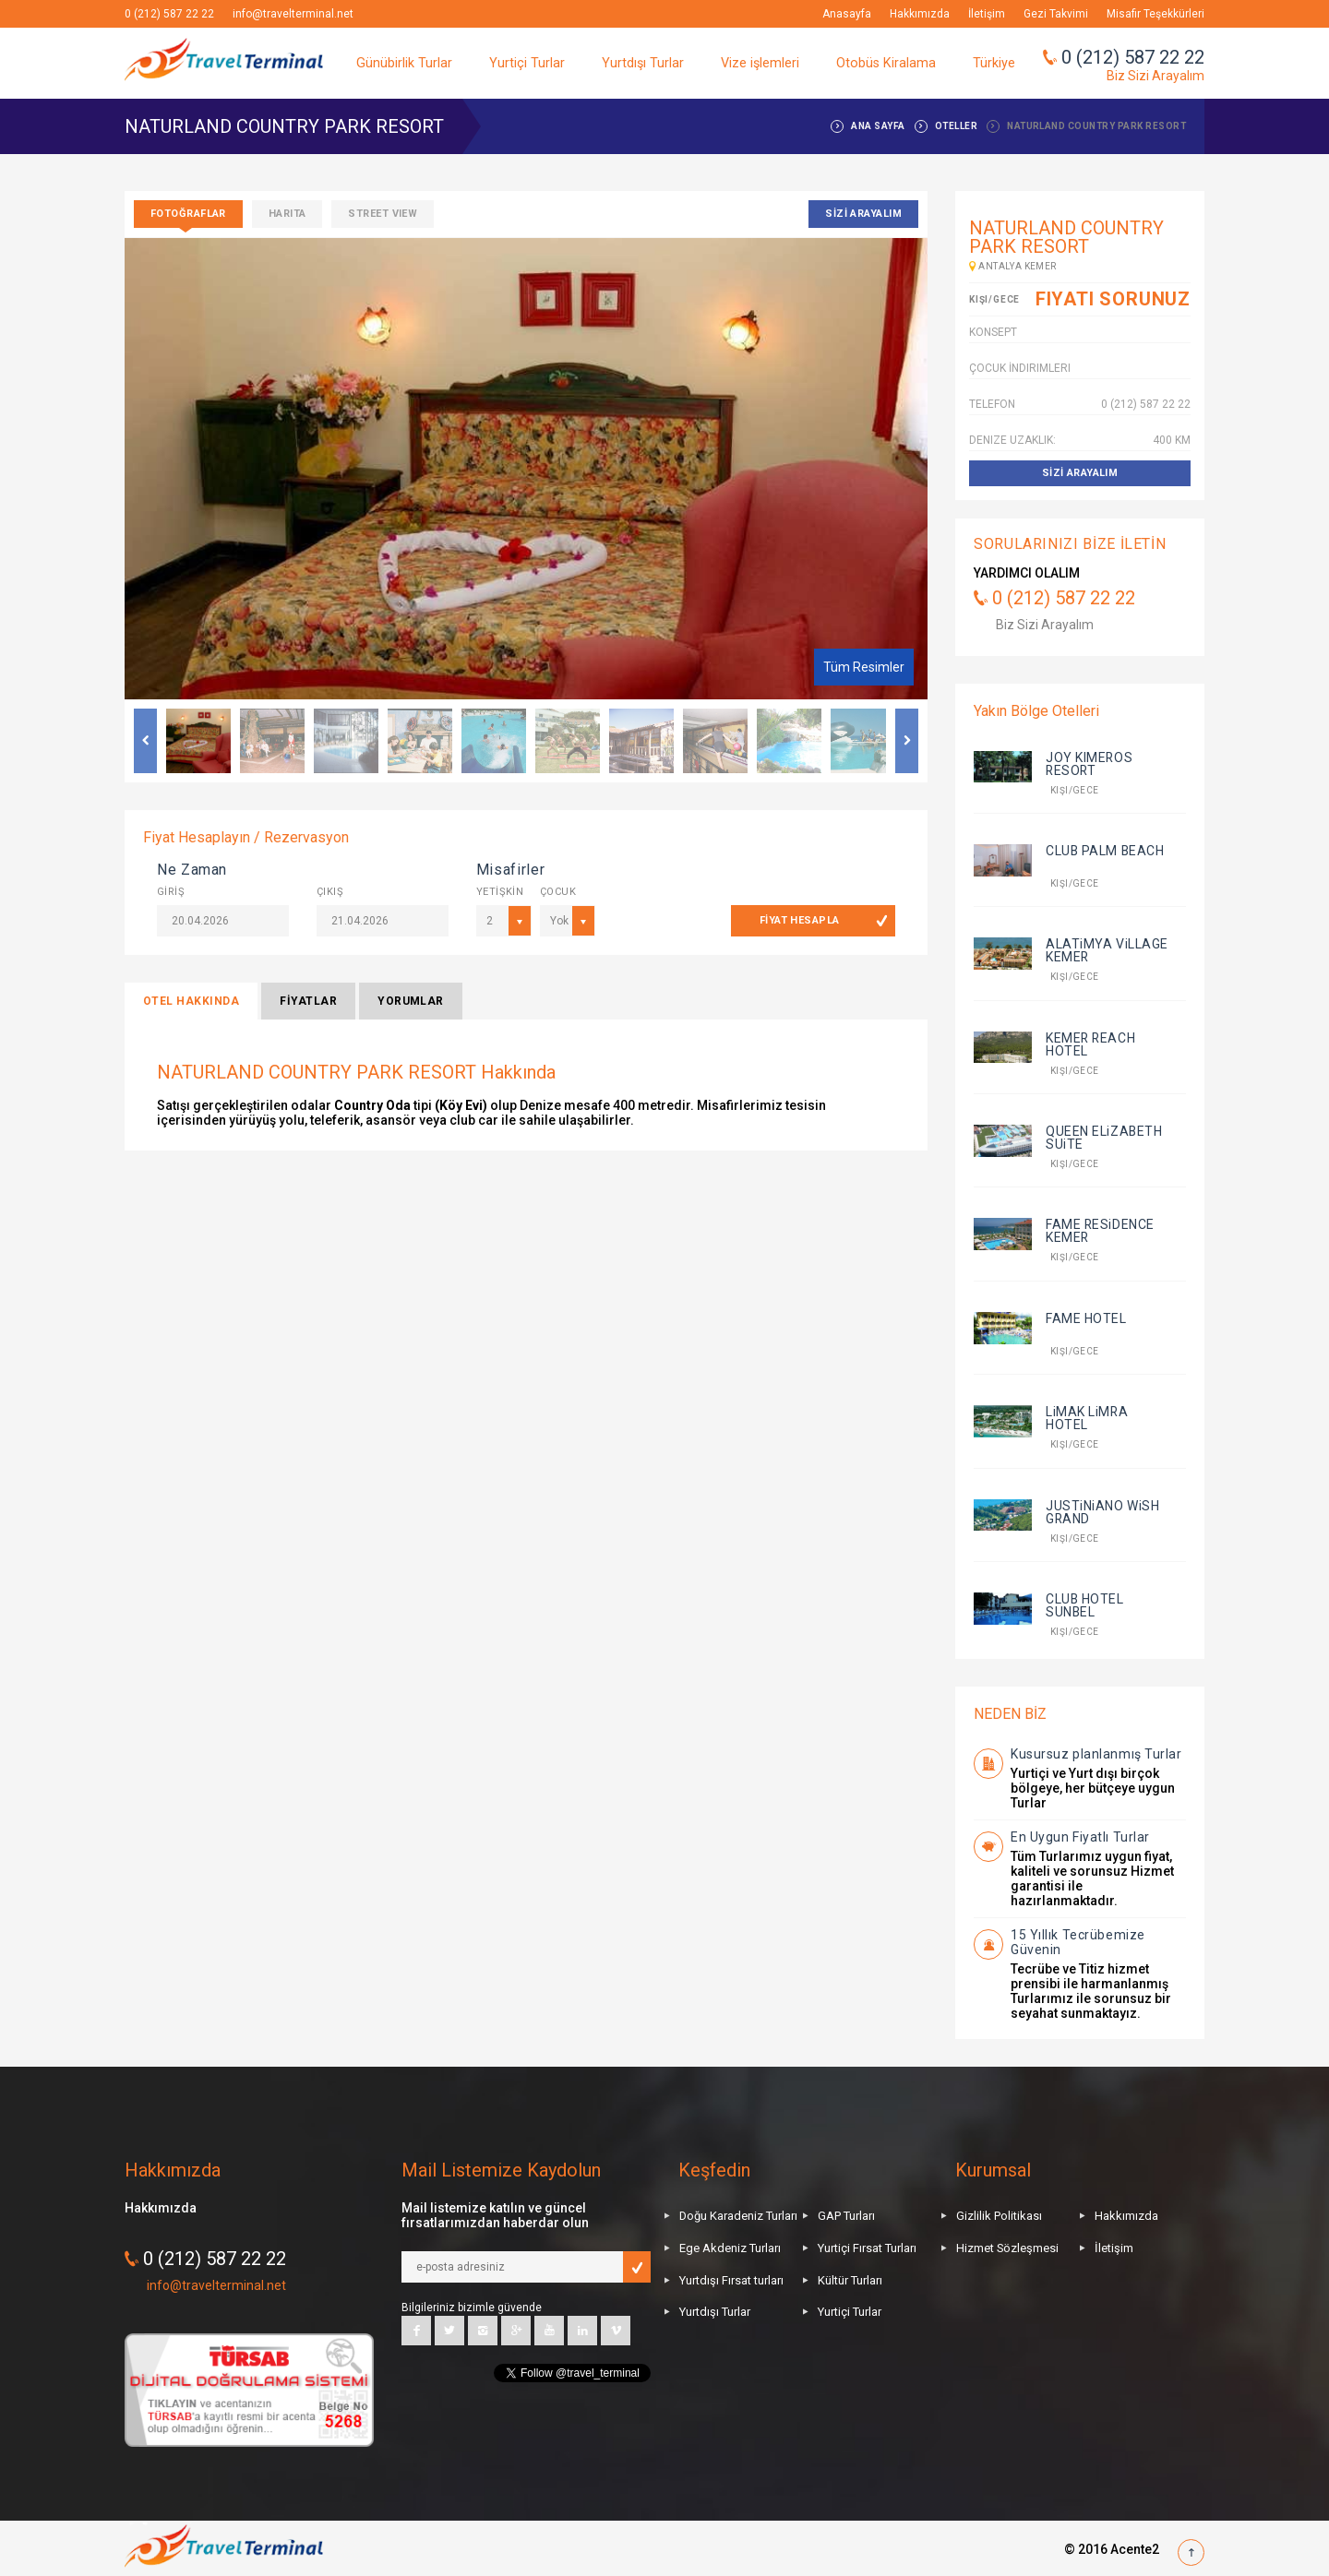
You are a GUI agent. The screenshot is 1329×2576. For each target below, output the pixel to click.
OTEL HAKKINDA (191, 1001)
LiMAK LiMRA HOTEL (1087, 1418)
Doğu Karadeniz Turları (738, 2216)
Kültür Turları (850, 2280)
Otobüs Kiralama (886, 63)
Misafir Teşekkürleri (1155, 13)
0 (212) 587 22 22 (169, 13)
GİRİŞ (171, 892)
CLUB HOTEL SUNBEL (1085, 1605)
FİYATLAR (308, 1001)
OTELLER (956, 126)
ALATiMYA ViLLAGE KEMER (1107, 950)
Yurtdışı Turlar (643, 63)
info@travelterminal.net (293, 13)
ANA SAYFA (877, 126)
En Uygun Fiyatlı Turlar (1080, 1837)
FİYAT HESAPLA (800, 920)
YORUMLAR (410, 1001)
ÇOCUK (558, 892)
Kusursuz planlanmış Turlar (1096, 1754)
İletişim (986, 13)
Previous (145, 741)
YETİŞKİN (494, 892)
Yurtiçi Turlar (527, 63)
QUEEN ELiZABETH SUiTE (1104, 1137)
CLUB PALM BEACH (1105, 850)
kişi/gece (1072, 789)
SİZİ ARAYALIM (863, 214)
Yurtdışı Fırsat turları (731, 2280)
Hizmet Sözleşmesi (1007, 2248)
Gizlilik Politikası (999, 2216)
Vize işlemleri (760, 63)
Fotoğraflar (188, 214)
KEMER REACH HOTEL (1090, 1044)
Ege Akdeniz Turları (730, 2248)
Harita (287, 214)
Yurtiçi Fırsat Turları (867, 2248)
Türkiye (994, 63)
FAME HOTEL (1086, 1318)
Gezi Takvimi (1056, 13)
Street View (382, 214)
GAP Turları (846, 2216)
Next (906, 741)
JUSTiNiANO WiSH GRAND (1102, 1512)
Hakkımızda (920, 13)
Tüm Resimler (863, 667)
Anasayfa (846, 13)
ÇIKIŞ (330, 892)
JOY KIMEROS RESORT (1089, 764)
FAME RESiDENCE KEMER (1100, 1231)
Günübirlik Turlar (404, 63)
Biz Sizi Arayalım (1155, 75)
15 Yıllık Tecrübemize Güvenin (1078, 1942)
